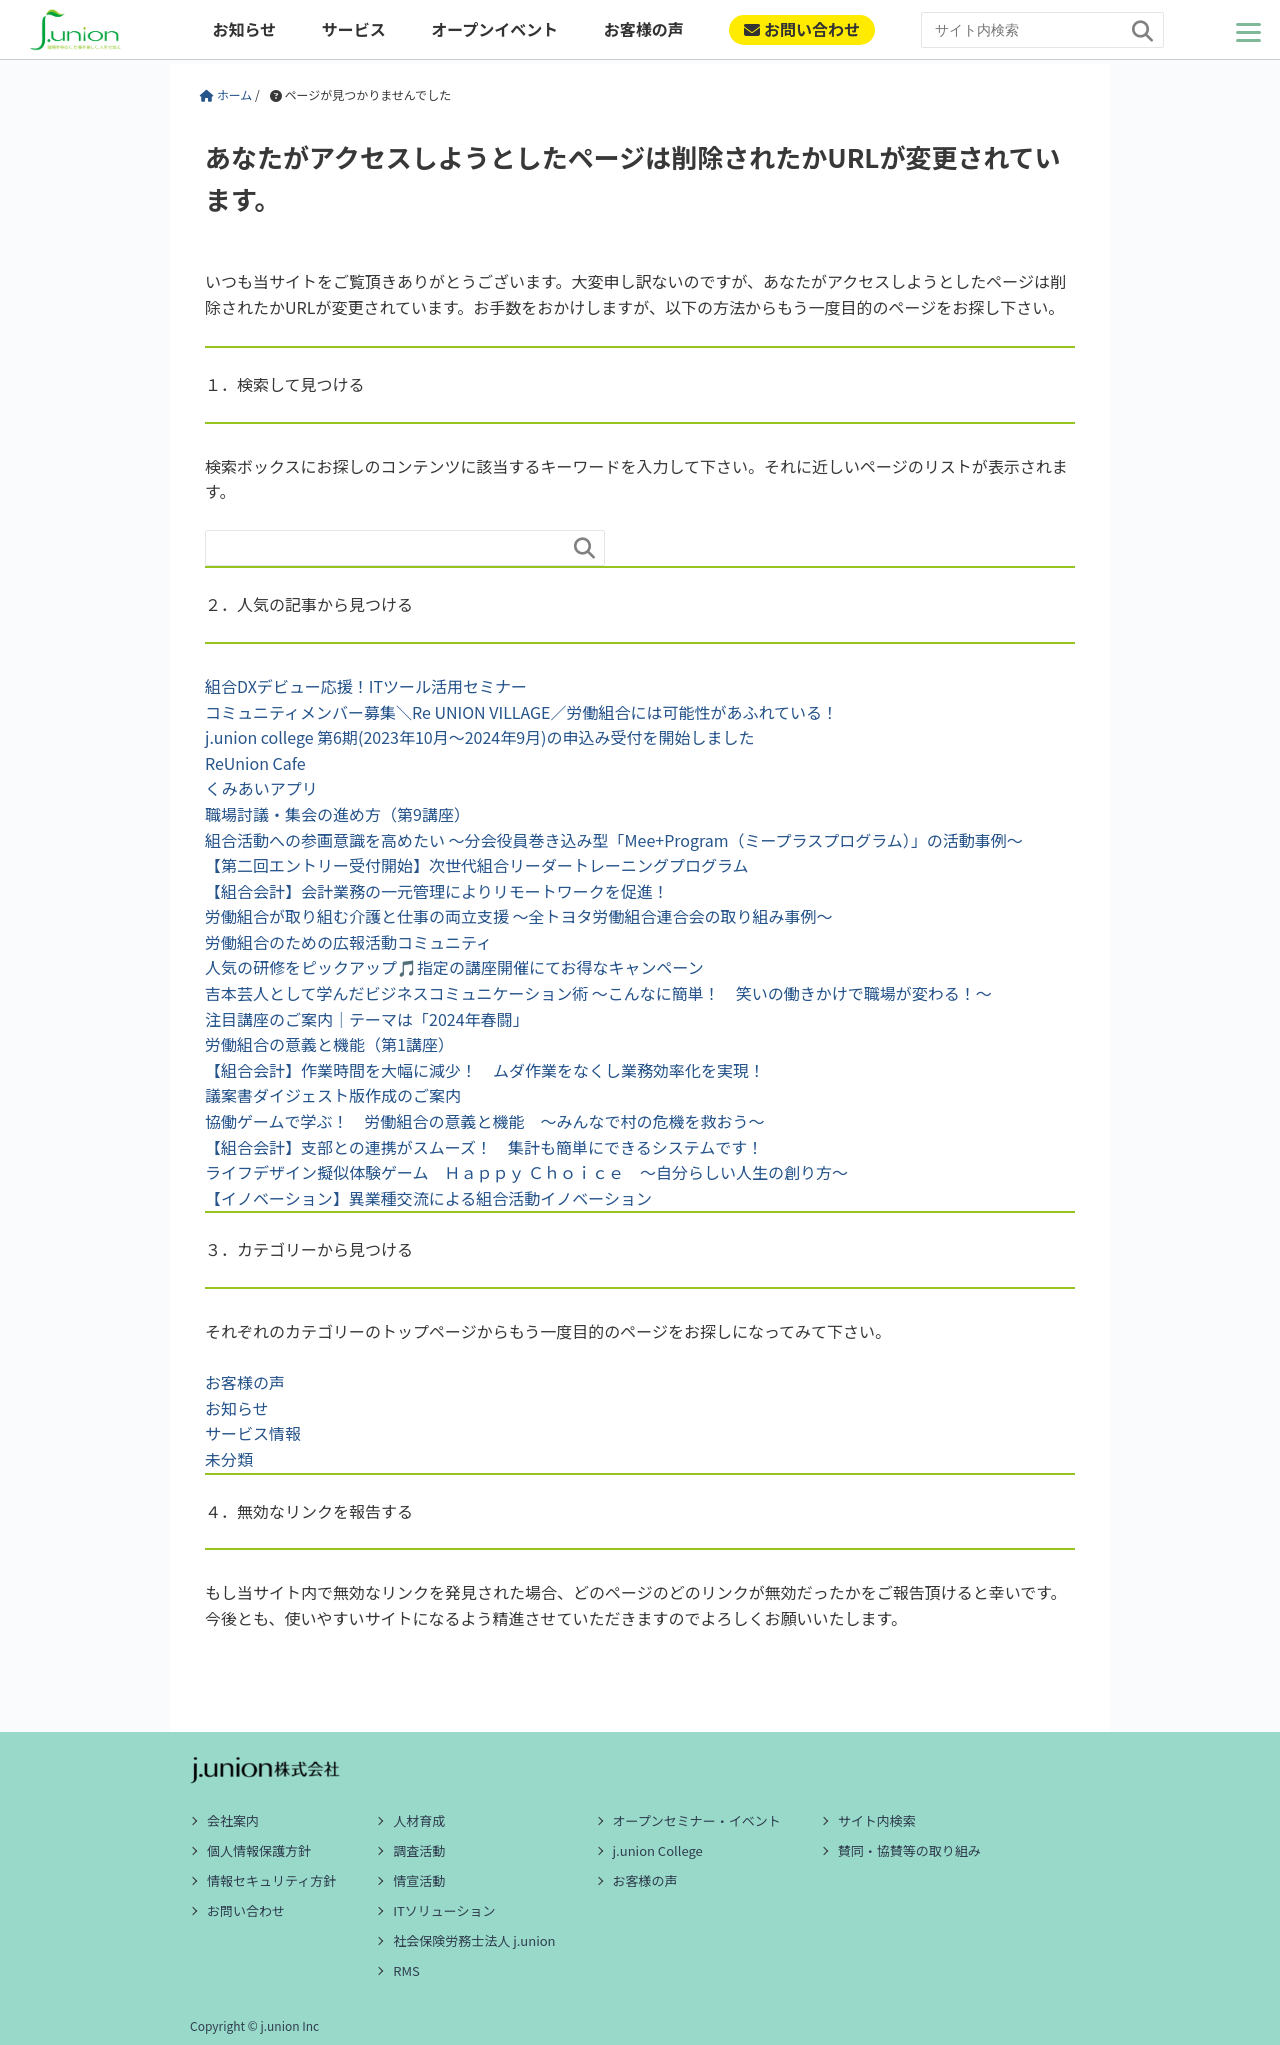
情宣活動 (419, 1880)
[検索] (1143, 31)
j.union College (658, 1850)
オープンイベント (494, 29)
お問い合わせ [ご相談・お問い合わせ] (802, 29)
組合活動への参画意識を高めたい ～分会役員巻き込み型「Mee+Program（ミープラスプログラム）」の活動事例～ (614, 840)
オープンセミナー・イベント (697, 1820)
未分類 (229, 1459)
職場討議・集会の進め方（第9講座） (337, 814)
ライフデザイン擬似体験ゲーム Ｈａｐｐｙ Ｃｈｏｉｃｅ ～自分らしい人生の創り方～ (526, 1172)
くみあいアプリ (261, 788)
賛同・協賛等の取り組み (909, 1850)
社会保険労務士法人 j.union (474, 1940)
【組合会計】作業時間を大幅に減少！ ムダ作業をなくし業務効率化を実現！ (485, 1070)
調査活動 (419, 1850)
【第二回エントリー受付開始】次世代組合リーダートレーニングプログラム (477, 865)
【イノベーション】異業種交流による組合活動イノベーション (428, 1198)
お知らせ (244, 29)
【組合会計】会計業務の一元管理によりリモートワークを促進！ (437, 891)
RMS (406, 1970)
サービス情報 (253, 1433)
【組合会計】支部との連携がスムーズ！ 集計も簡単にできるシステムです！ (484, 1147)
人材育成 (419, 1820)
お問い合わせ (246, 1910)
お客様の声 (644, 29)
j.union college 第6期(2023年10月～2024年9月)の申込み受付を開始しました (479, 737)
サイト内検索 (877, 1820)
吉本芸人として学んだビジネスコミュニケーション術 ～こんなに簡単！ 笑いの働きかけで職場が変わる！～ (598, 993)
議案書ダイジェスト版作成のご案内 (333, 1095)
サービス (354, 29)
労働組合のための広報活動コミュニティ (348, 942)
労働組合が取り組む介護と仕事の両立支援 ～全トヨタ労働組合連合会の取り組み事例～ (519, 916)
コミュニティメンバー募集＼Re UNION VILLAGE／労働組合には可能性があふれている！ (521, 712)
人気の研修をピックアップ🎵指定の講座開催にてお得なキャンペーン (454, 967)
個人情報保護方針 (259, 1850)
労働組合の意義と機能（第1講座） (329, 1044)
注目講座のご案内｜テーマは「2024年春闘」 (367, 1019)
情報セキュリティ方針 (271, 1880)
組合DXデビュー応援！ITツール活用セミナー (366, 686)
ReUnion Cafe (255, 763)
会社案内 (233, 1820)
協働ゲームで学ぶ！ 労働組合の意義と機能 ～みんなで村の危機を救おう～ (485, 1121)
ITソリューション (444, 1910)
